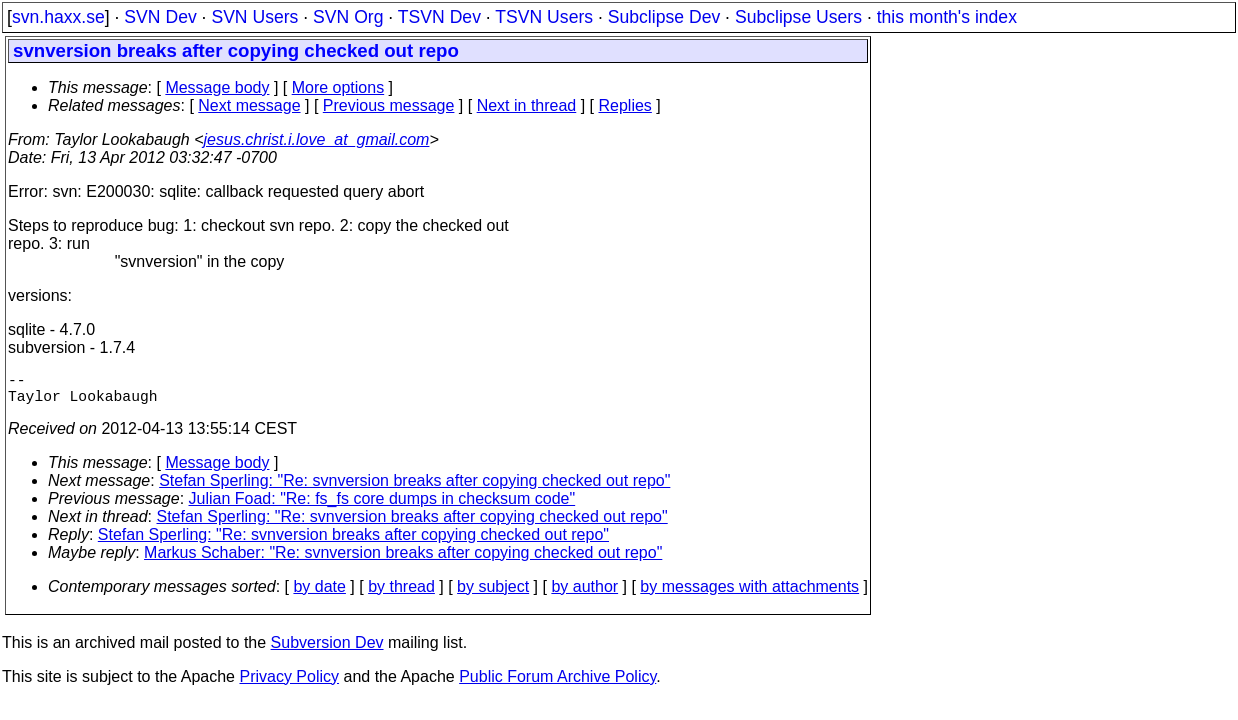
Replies (625, 105)
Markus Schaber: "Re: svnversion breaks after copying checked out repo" (403, 560)
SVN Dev (160, 17)
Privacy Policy (289, 684)
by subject (493, 594)
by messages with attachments (749, 594)
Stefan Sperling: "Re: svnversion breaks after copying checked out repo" (414, 488)
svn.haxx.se (58, 17)
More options (338, 87)
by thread (401, 594)
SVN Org (348, 17)
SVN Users (254, 17)
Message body (217, 87)
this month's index (947, 17)
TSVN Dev (439, 17)
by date (319, 594)
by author (584, 594)
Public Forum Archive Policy (557, 684)
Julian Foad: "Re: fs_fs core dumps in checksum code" (382, 506)
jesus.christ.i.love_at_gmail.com (317, 139)
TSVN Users (544, 17)
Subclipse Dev (664, 17)
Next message (249, 105)
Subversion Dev (327, 650)
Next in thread (527, 105)
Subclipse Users (798, 17)
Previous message (389, 105)
